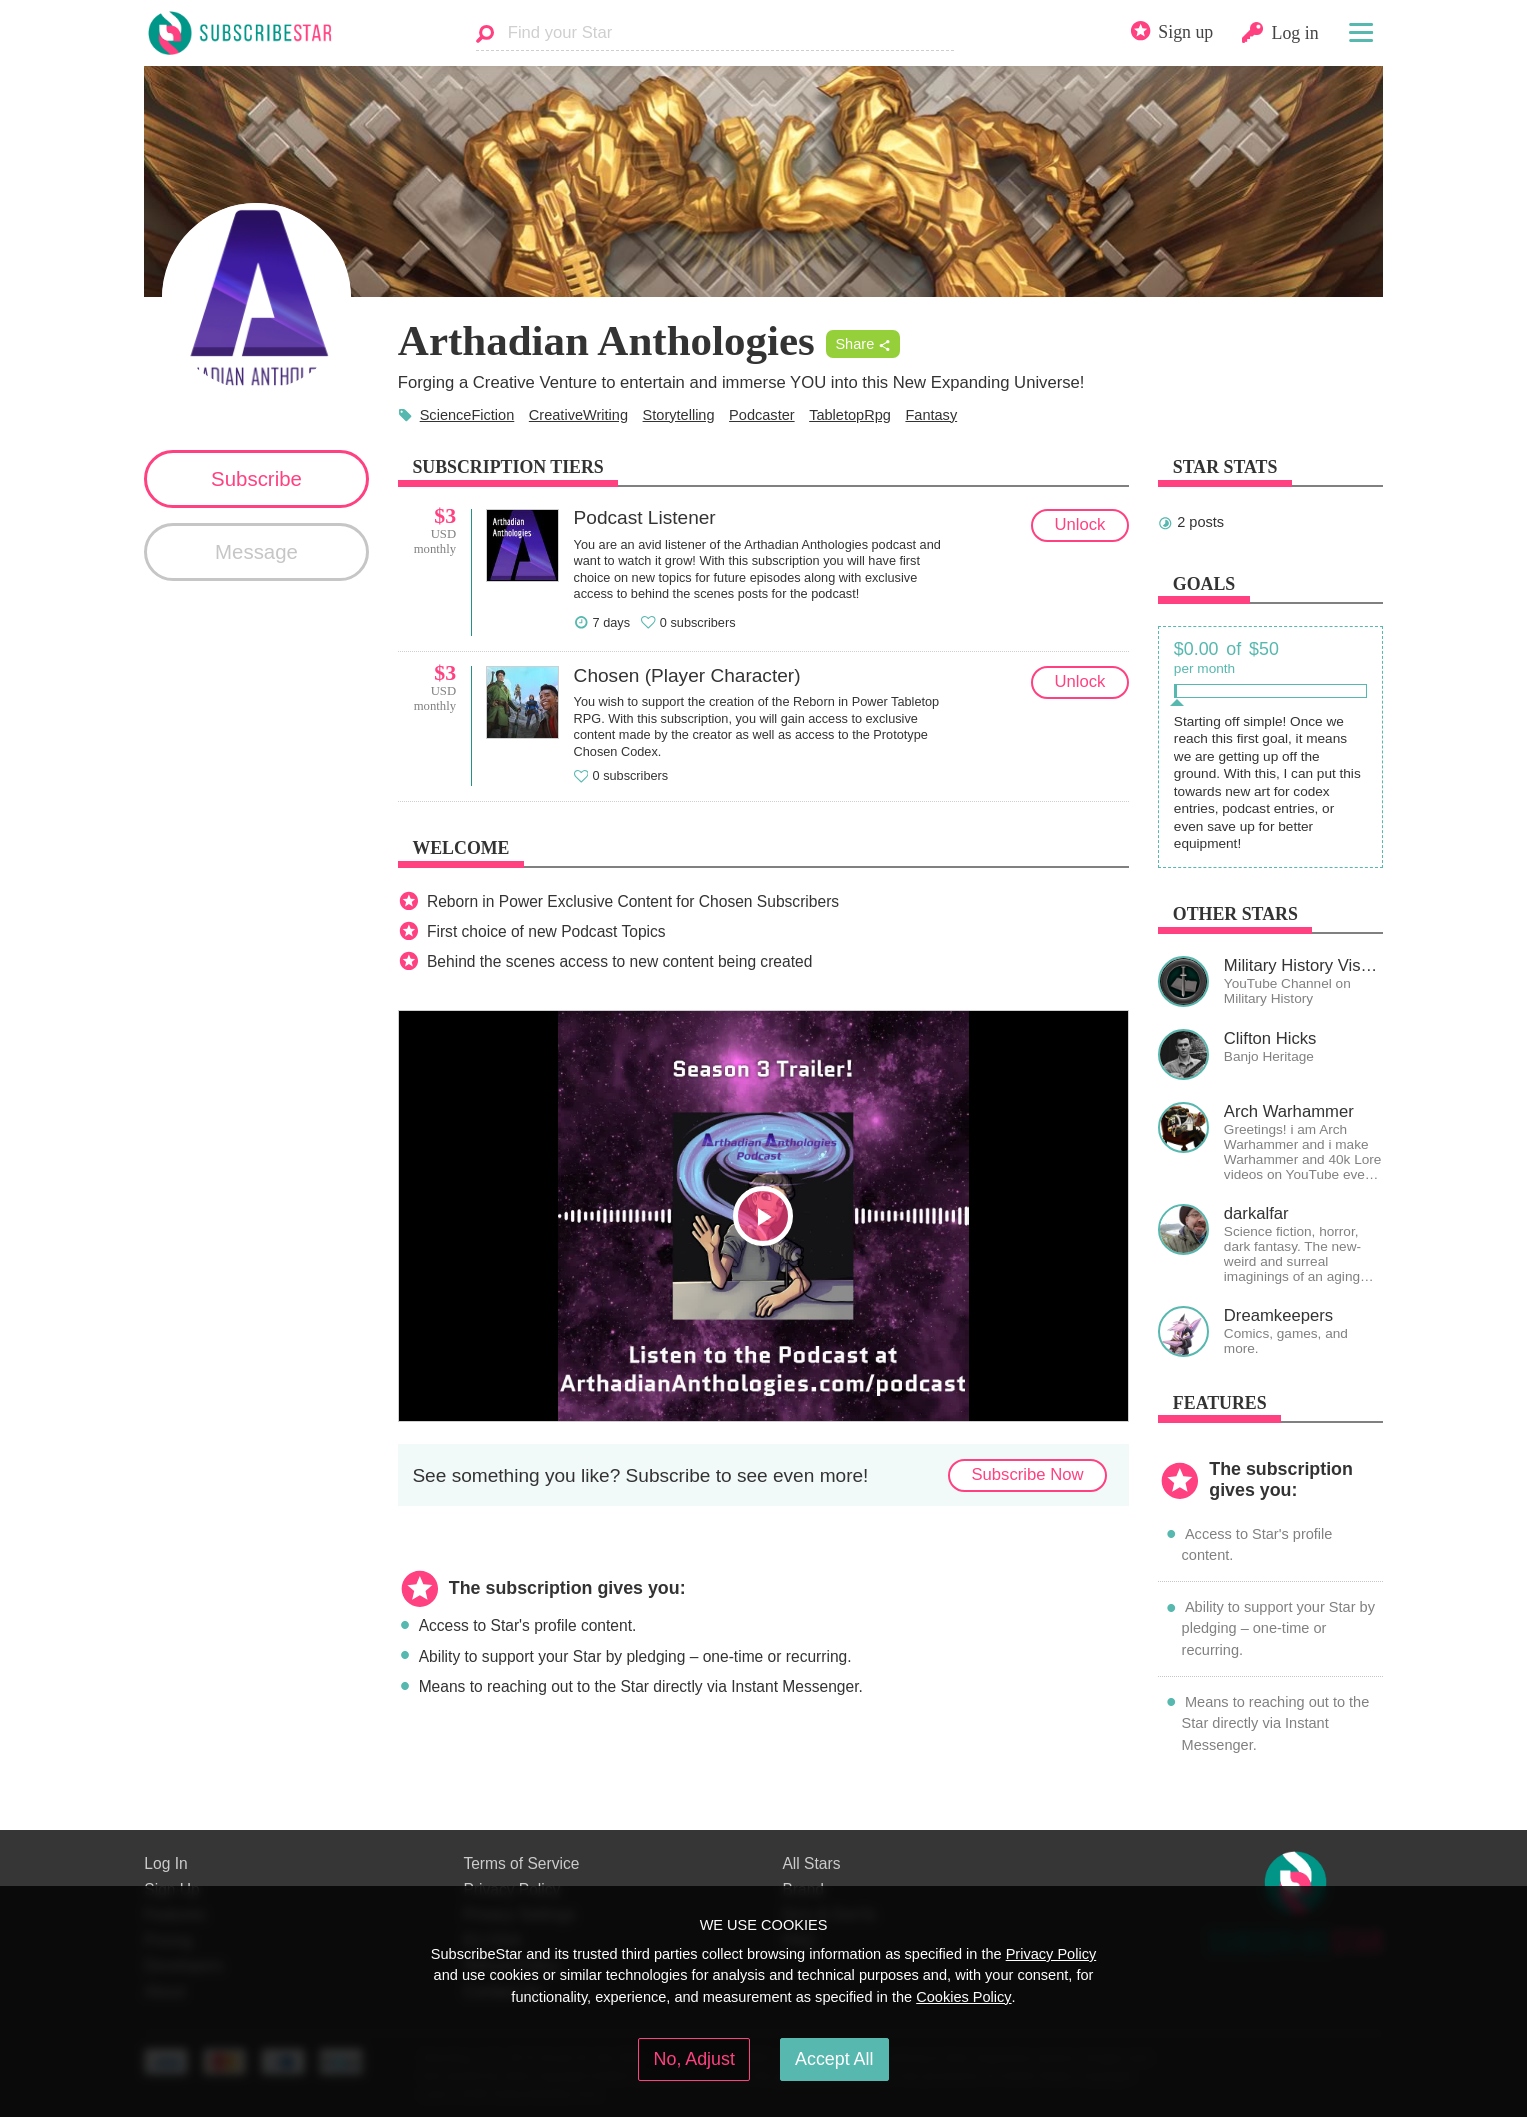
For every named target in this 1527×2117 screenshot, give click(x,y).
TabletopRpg (850, 415)
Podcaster (762, 415)
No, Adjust (694, 2059)
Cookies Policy (963, 1997)
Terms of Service (521, 1863)
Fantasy (931, 415)
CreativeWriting (578, 415)
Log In (165, 1863)
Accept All (834, 2059)
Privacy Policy (1051, 1954)
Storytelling (679, 415)
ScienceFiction (467, 415)
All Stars (811, 1863)
